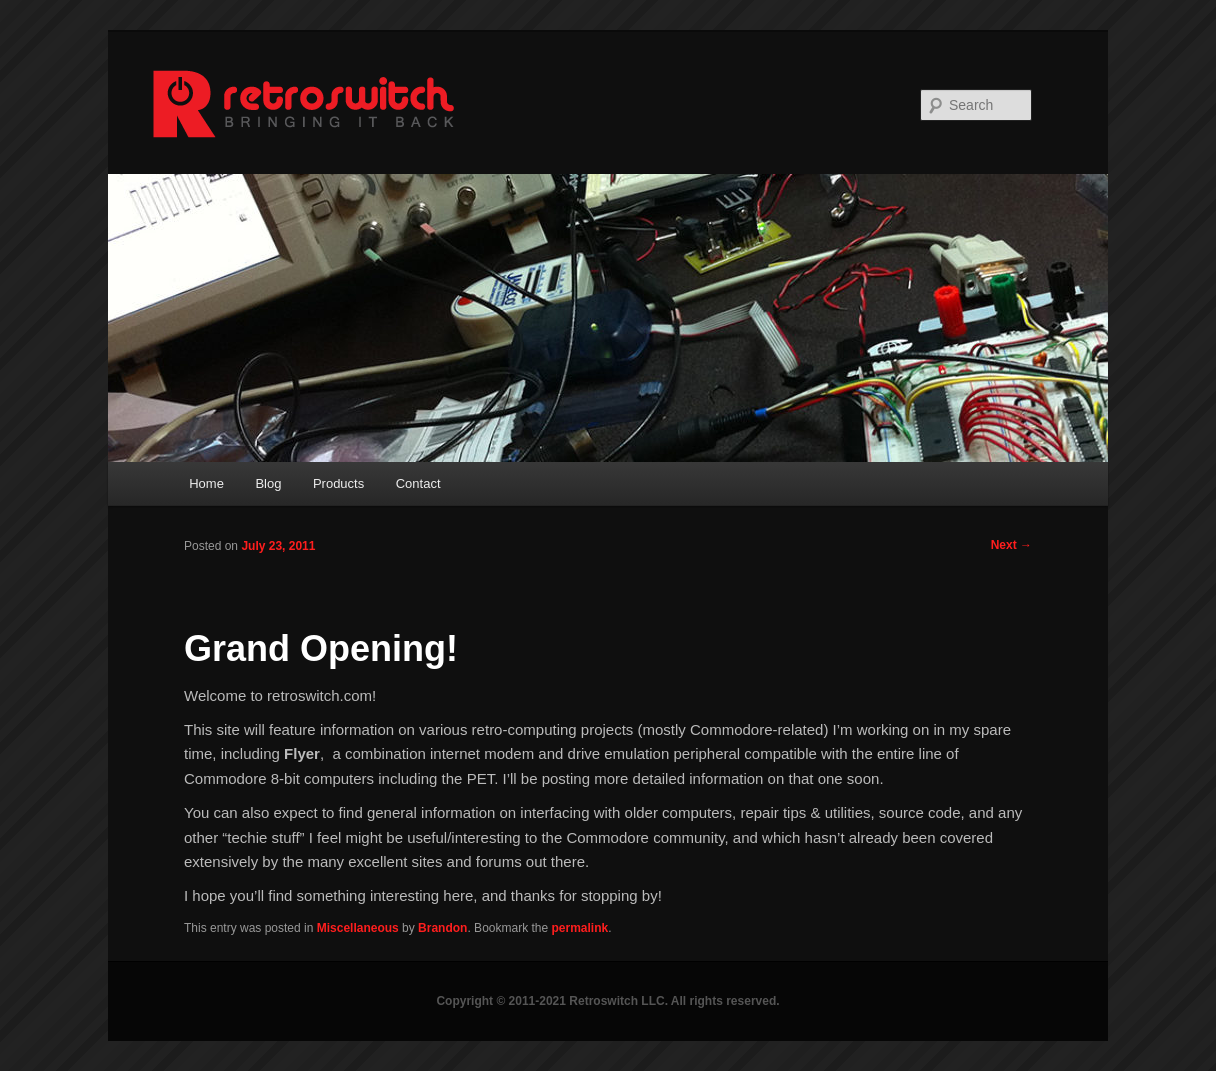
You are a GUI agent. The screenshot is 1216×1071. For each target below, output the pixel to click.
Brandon (442, 928)
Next (1011, 545)
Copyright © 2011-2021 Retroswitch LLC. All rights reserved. (607, 1001)
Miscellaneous (358, 928)
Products (338, 483)
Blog (268, 483)
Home (206, 483)
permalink (580, 928)
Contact (418, 483)
